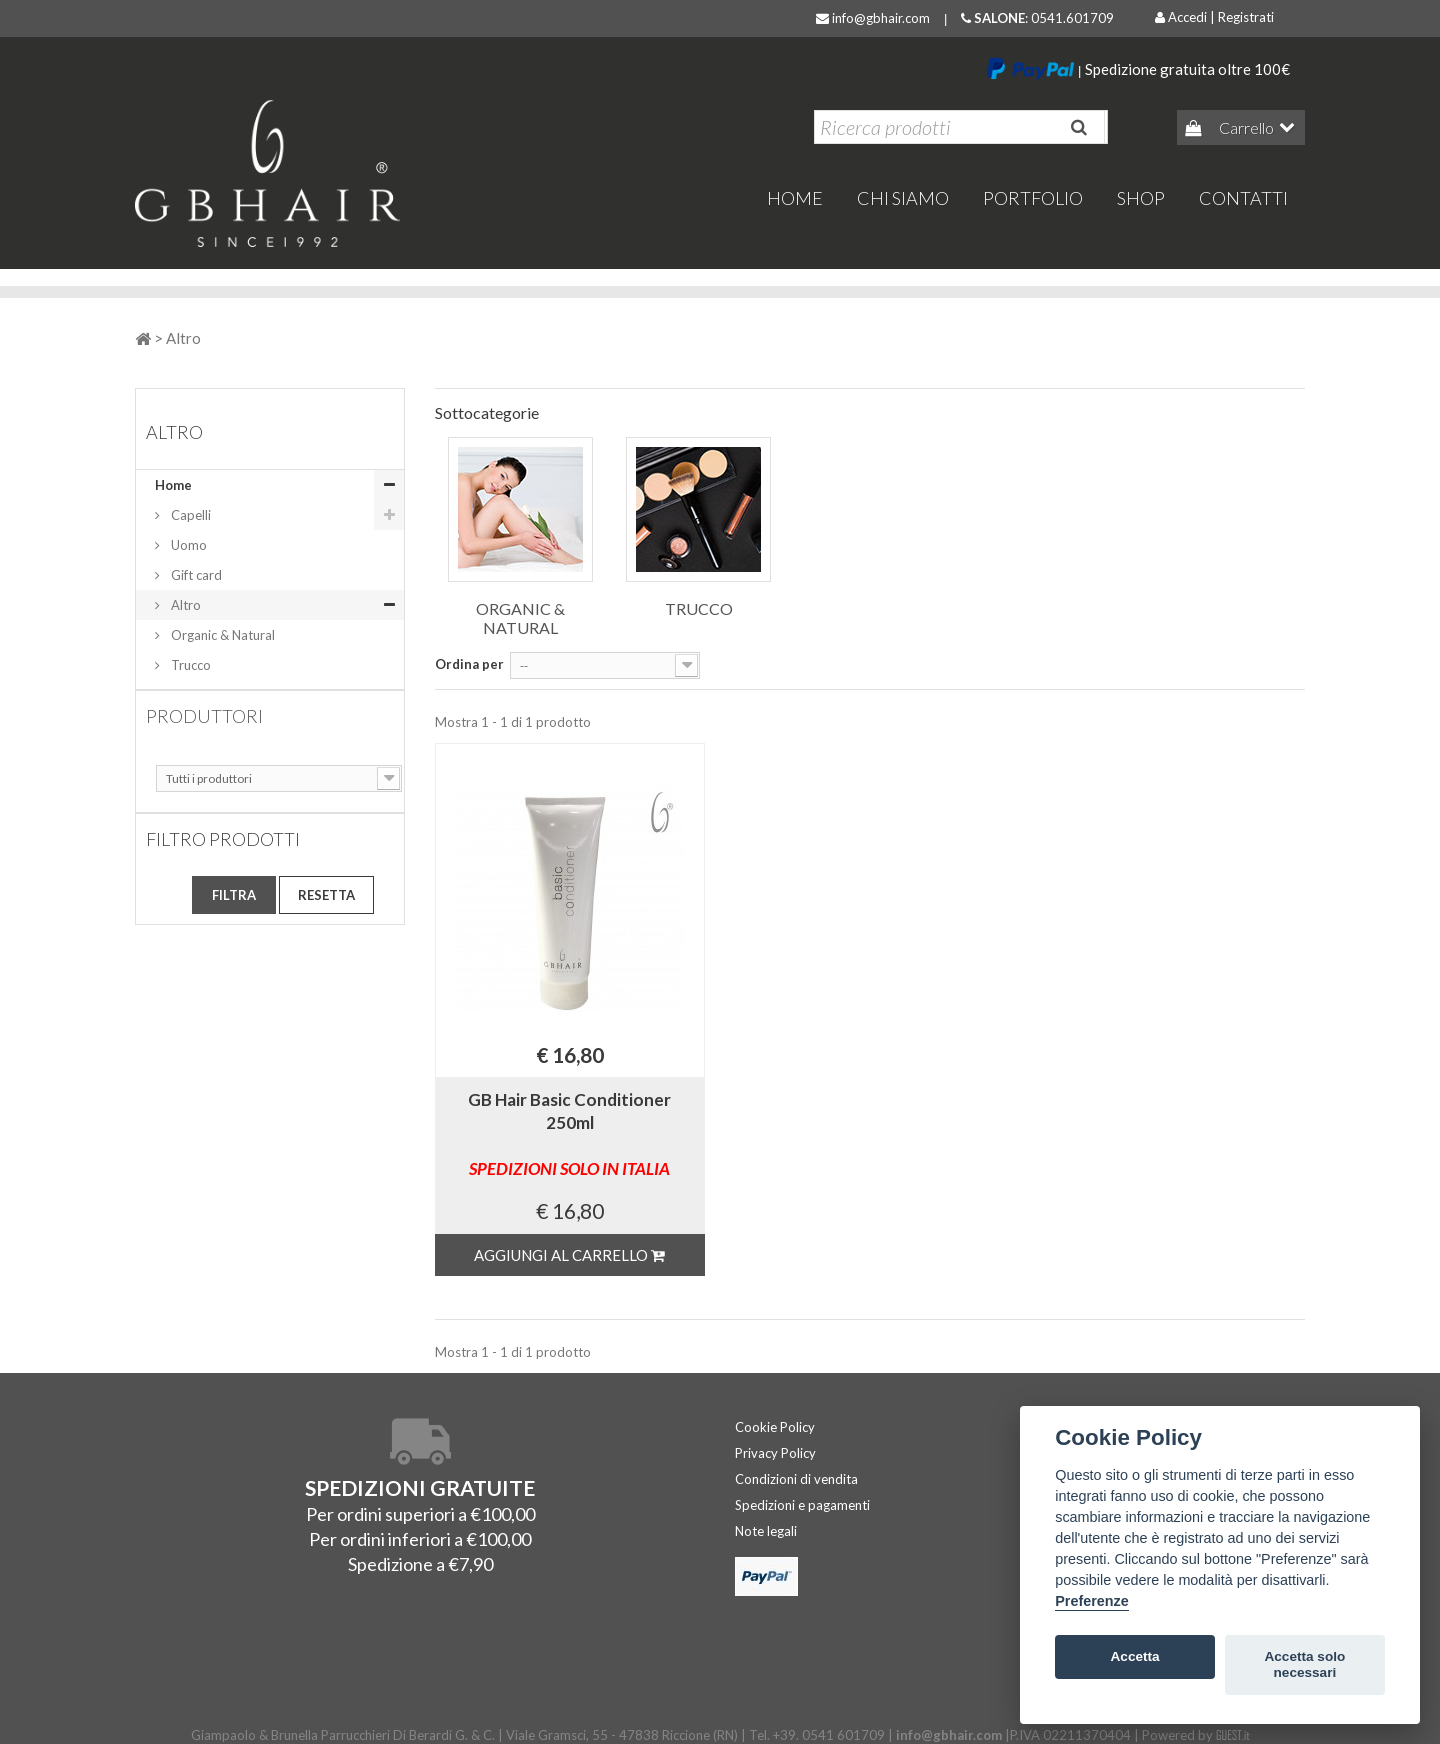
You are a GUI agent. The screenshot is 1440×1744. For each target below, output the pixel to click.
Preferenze (1092, 1601)
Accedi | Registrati (1214, 17)
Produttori (204, 716)
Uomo (187, 545)
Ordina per (469, 664)
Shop (1141, 198)
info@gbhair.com (873, 18)
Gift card (195, 575)
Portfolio (1033, 198)
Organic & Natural (221, 635)
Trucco (189, 665)
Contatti (1243, 198)
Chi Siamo (903, 198)
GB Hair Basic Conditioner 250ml (569, 1134)
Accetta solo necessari (1304, 1664)
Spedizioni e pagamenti (802, 1505)
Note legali (766, 1531)
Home (173, 485)
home (795, 198)
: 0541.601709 (1037, 18)
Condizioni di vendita (796, 1479)
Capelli (189, 515)
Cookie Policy (775, 1427)
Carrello (1245, 127)
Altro (184, 605)
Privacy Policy (775, 1453)
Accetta (1135, 1656)
